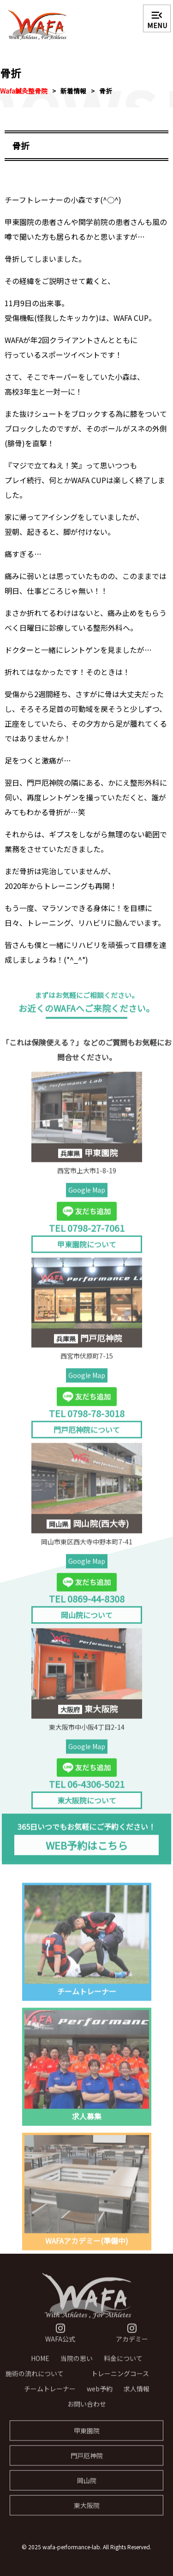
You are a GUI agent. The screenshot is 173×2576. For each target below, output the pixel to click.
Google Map (86, 1195)
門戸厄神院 (87, 2461)
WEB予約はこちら (87, 1850)
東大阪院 (87, 2511)
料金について (123, 2364)
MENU (157, 19)
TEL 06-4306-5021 (87, 1789)
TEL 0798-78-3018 (87, 1418)
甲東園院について (86, 1249)
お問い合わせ (86, 2409)
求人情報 (136, 2394)
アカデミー (132, 2339)
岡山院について (87, 1620)
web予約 (100, 2394)
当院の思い (76, 2364)
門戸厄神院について (87, 1434)
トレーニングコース (120, 2379)
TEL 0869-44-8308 (87, 1604)
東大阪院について (86, 1806)
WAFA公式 (60, 2339)
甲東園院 (87, 2436)
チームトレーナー (50, 2394)
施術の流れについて (35, 2379)
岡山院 (86, 2486)
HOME (40, 2364)
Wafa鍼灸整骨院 (24, 90)
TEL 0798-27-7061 (87, 1233)
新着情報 (73, 90)
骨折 (105, 90)
